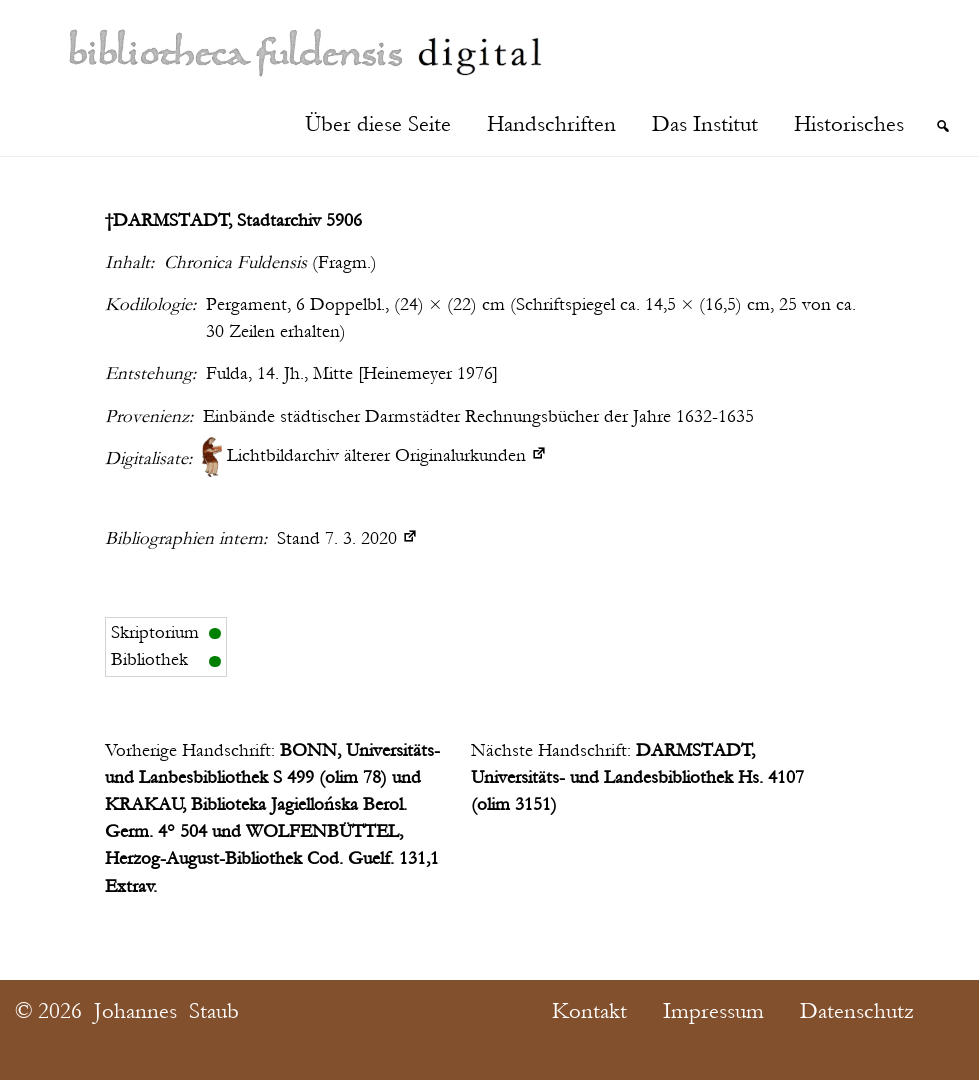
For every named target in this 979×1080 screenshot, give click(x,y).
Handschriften (551, 124)
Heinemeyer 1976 (428, 373)
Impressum (713, 1011)
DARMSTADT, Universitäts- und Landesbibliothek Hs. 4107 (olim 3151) (637, 777)
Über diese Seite (378, 124)
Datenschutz (857, 1011)
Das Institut (705, 124)
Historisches (849, 124)
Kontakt (589, 1011)
